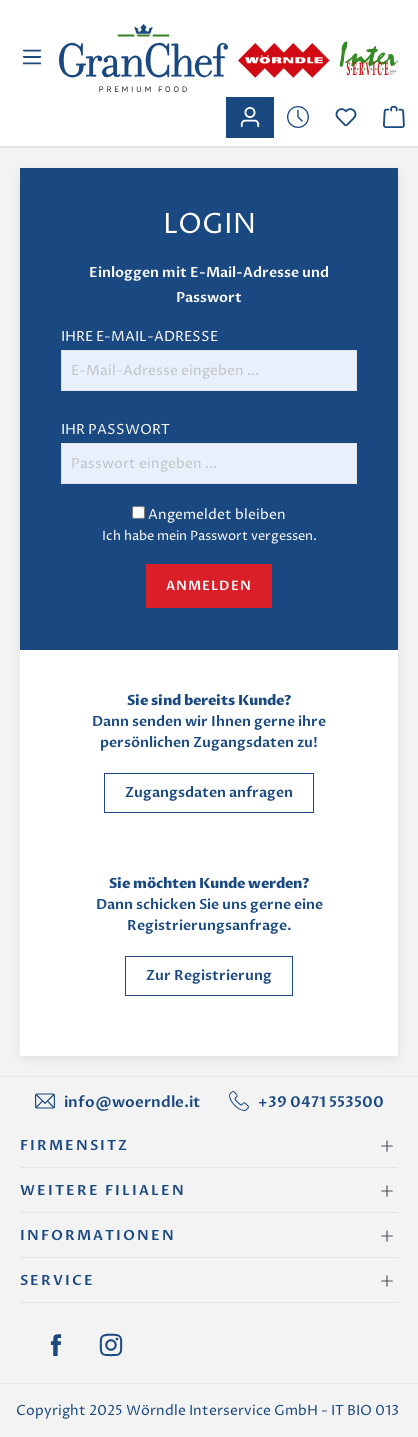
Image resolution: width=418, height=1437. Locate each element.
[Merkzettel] (298, 117)
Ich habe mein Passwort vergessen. (209, 536)
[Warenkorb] (394, 117)
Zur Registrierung (209, 975)
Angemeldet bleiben (217, 514)
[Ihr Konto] (250, 117)
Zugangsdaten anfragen (209, 792)
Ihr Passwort (115, 429)
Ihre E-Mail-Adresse (139, 336)
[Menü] (34, 57)
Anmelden (209, 586)
